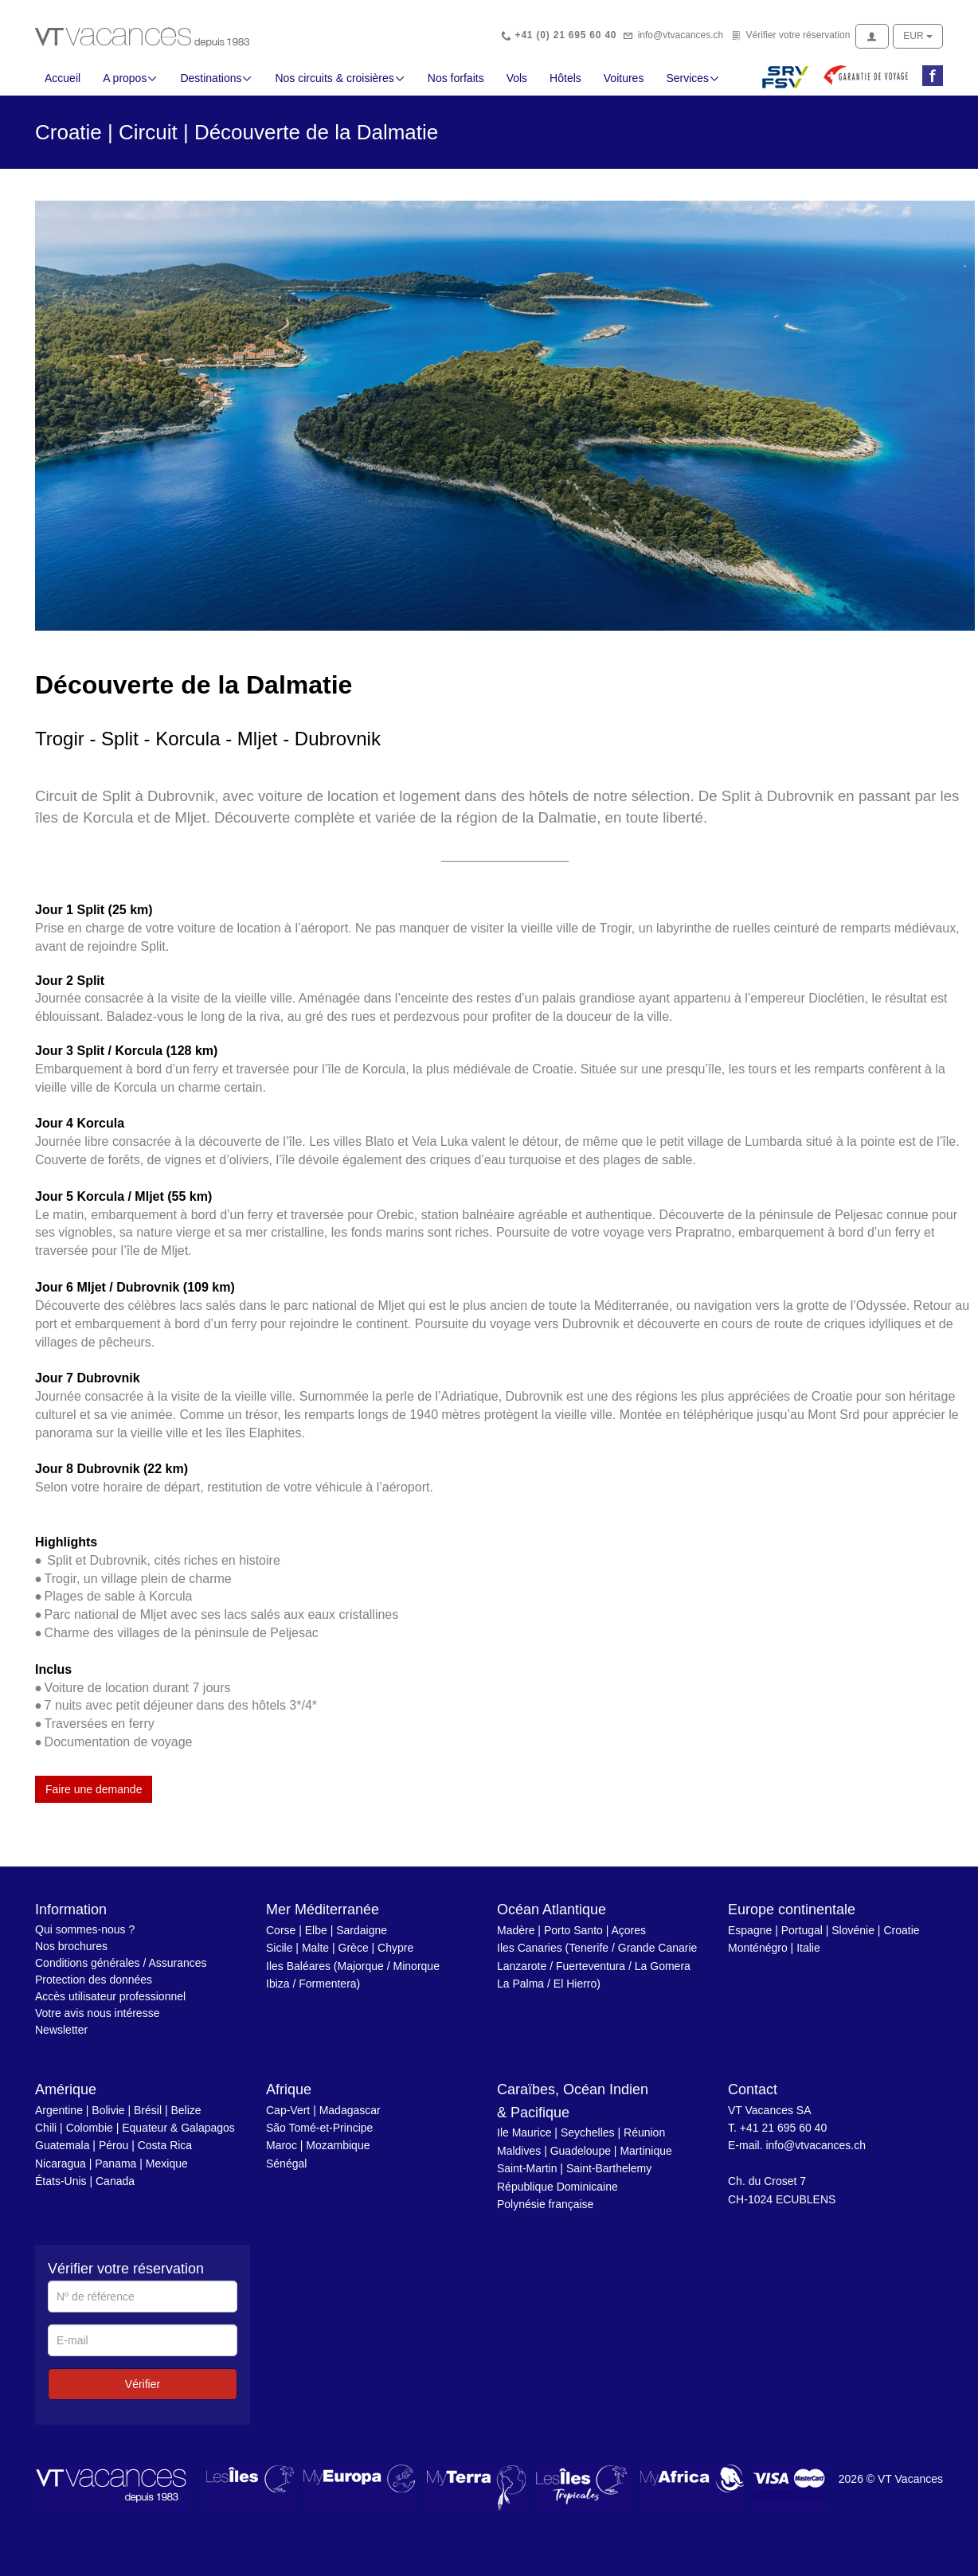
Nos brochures (71, 1946)
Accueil (62, 78)
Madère (515, 1930)
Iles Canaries (529, 1947)
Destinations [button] (216, 78)
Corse (280, 1930)
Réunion (644, 2132)
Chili (46, 2127)
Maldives (519, 2150)
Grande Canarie (658, 1947)
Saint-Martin (527, 2168)
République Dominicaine (557, 2186)
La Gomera (662, 1966)
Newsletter (61, 2029)
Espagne (750, 1930)
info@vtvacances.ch (681, 35)
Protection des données (93, 1979)
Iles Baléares (298, 1966)
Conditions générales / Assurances (121, 1962)
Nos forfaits (456, 78)
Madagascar (350, 2110)
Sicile (279, 1947)
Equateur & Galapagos (178, 2127)
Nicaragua (60, 2163)
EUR (918, 35)
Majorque (361, 1966)
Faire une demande (93, 1789)
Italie (808, 1947)
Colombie (89, 2127)
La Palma (520, 1983)
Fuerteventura (590, 1966)
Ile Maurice (524, 2132)
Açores (628, 1930)
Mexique (167, 2163)
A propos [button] (130, 78)
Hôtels (565, 78)
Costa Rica (165, 2145)
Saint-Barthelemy (608, 2168)
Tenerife (588, 1947)
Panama (115, 2163)
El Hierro (575, 1983)
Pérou (113, 2145)
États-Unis (61, 2181)
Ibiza (278, 1983)
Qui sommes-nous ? (85, 1929)
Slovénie (852, 1930)
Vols (517, 78)
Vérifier (142, 2384)
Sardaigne (361, 1930)
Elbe (316, 1930)
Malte (315, 1947)
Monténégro (758, 1947)
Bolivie (108, 2110)
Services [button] (693, 78)
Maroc (281, 2145)
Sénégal (286, 2163)
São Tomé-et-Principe (319, 2127)
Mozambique (338, 2145)
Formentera (327, 1983)
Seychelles (588, 2132)
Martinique (645, 2150)
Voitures (624, 78)
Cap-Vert (288, 2110)
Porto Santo (573, 1930)
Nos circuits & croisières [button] (340, 78)
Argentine (59, 2110)
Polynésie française (545, 2204)
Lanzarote (521, 1966)
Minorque (416, 1966)
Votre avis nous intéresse (97, 2013)
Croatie (901, 1930)
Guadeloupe (580, 2150)
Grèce (353, 1947)
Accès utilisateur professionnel (110, 1996)
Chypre (395, 1947)
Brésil (148, 2110)
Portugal (802, 1930)
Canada (115, 2181)
